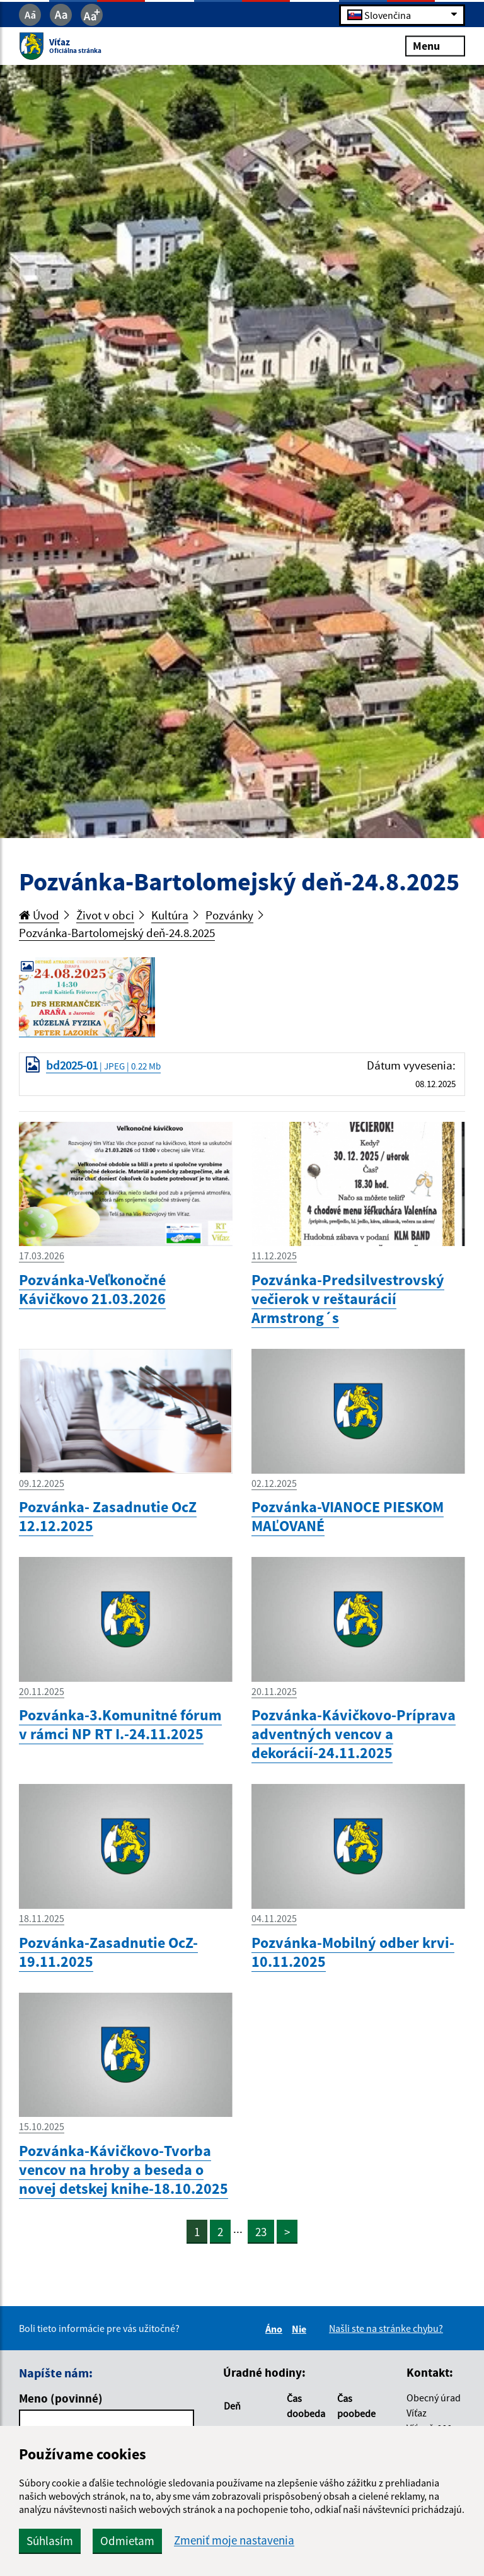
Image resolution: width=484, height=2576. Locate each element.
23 (261, 2231)
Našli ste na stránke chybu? (386, 2328)
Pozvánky (229, 915)
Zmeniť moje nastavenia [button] (234, 2540)
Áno (275, 2328)
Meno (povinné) (61, 2398)
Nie (301, 2328)
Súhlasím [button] (49, 2540)
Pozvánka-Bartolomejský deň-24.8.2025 (117, 932)
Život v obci (105, 915)
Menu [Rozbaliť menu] (435, 45)
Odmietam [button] (127, 2540)
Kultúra (169, 915)
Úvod (39, 915)
